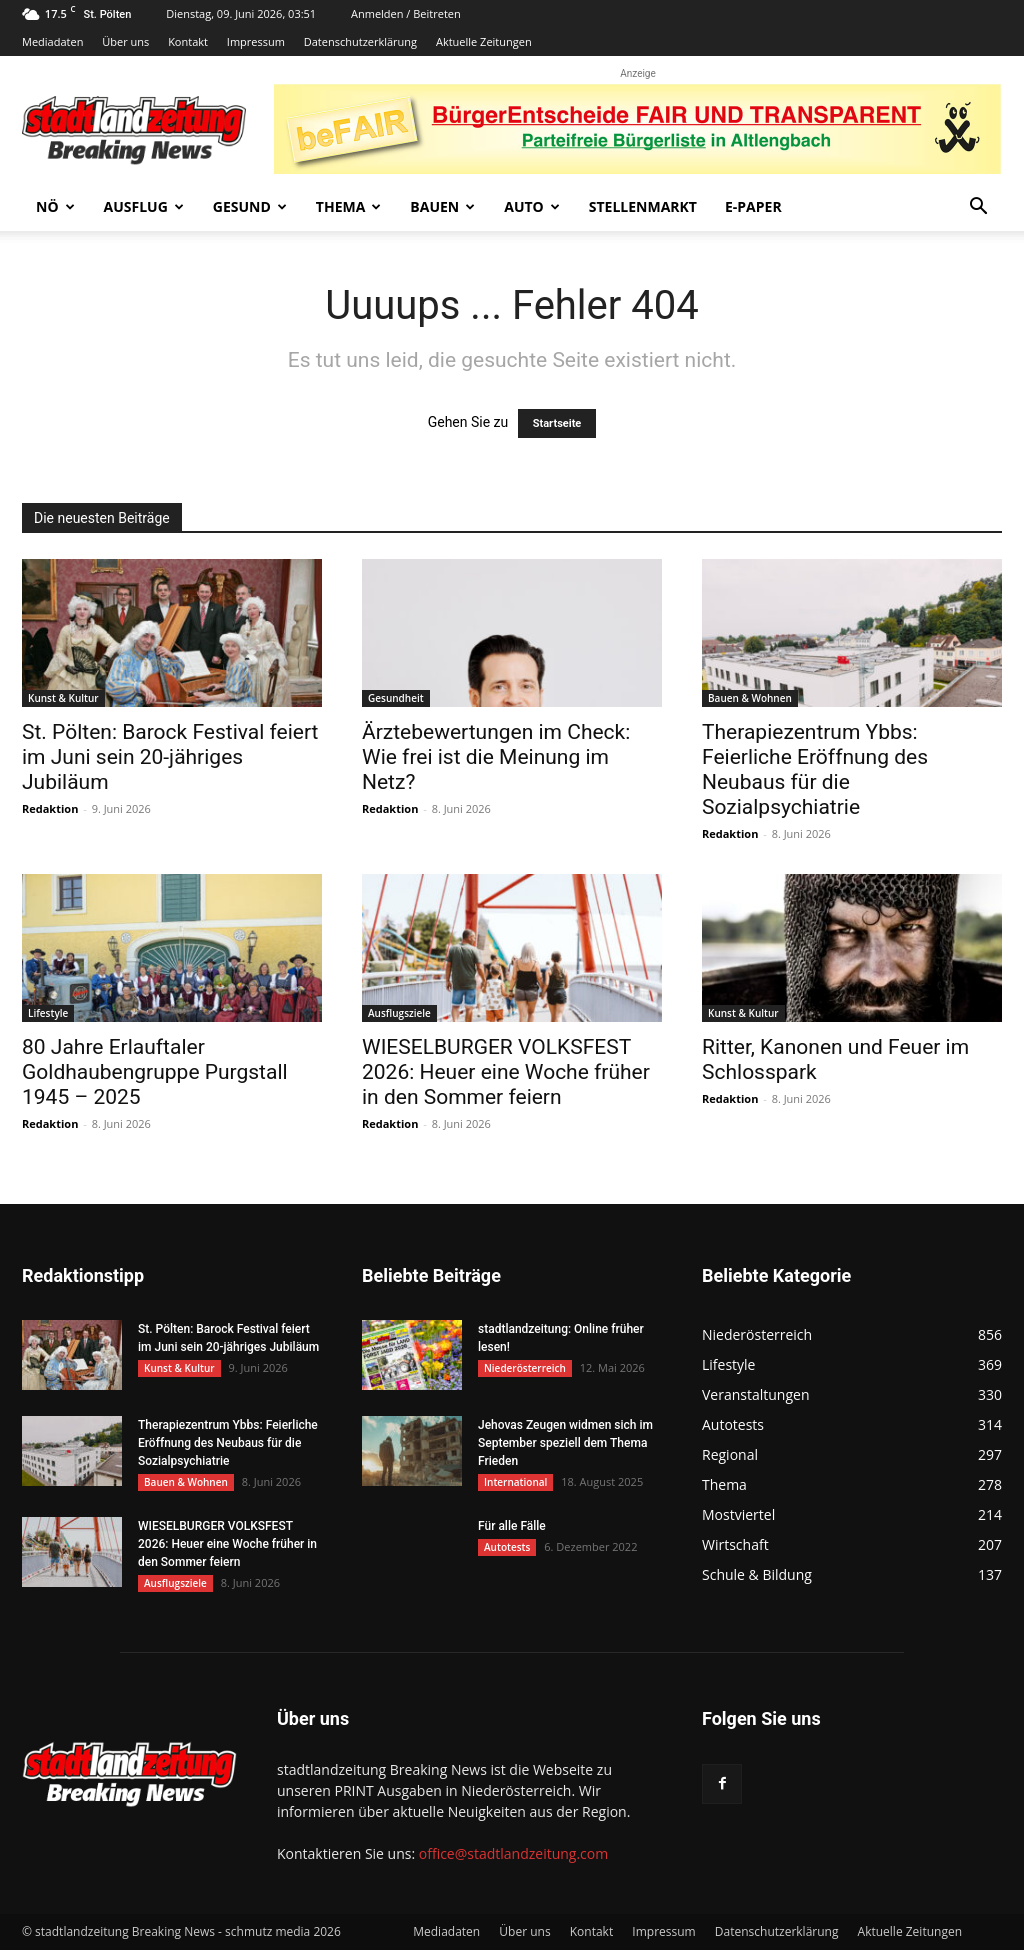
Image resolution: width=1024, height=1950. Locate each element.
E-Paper (753, 206)
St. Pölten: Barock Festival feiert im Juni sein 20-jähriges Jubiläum (170, 757)
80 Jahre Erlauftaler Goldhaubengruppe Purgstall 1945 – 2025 (155, 1072)
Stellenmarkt (643, 206)
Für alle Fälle (512, 1526)
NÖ (55, 206)
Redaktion (50, 808)
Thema (349, 206)
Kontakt (188, 41)
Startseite (557, 423)
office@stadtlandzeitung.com (513, 1853)
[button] (978, 208)
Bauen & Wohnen (750, 698)
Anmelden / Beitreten (406, 13)
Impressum (256, 41)
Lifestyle (48, 1013)
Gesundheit (396, 698)
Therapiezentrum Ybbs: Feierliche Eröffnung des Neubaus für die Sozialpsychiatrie (815, 769)
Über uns (125, 41)
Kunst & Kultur (63, 698)
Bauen (442, 206)
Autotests (507, 1547)
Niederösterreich (525, 1368)
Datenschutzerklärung (360, 41)
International (515, 1482)
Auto (532, 206)
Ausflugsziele (399, 1013)
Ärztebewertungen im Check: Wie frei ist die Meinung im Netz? (496, 757)
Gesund (250, 206)
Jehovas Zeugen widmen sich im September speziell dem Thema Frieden (565, 1443)
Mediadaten (52, 41)
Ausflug (144, 206)
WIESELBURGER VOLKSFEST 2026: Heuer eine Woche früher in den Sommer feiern (506, 1072)
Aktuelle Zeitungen (484, 41)
